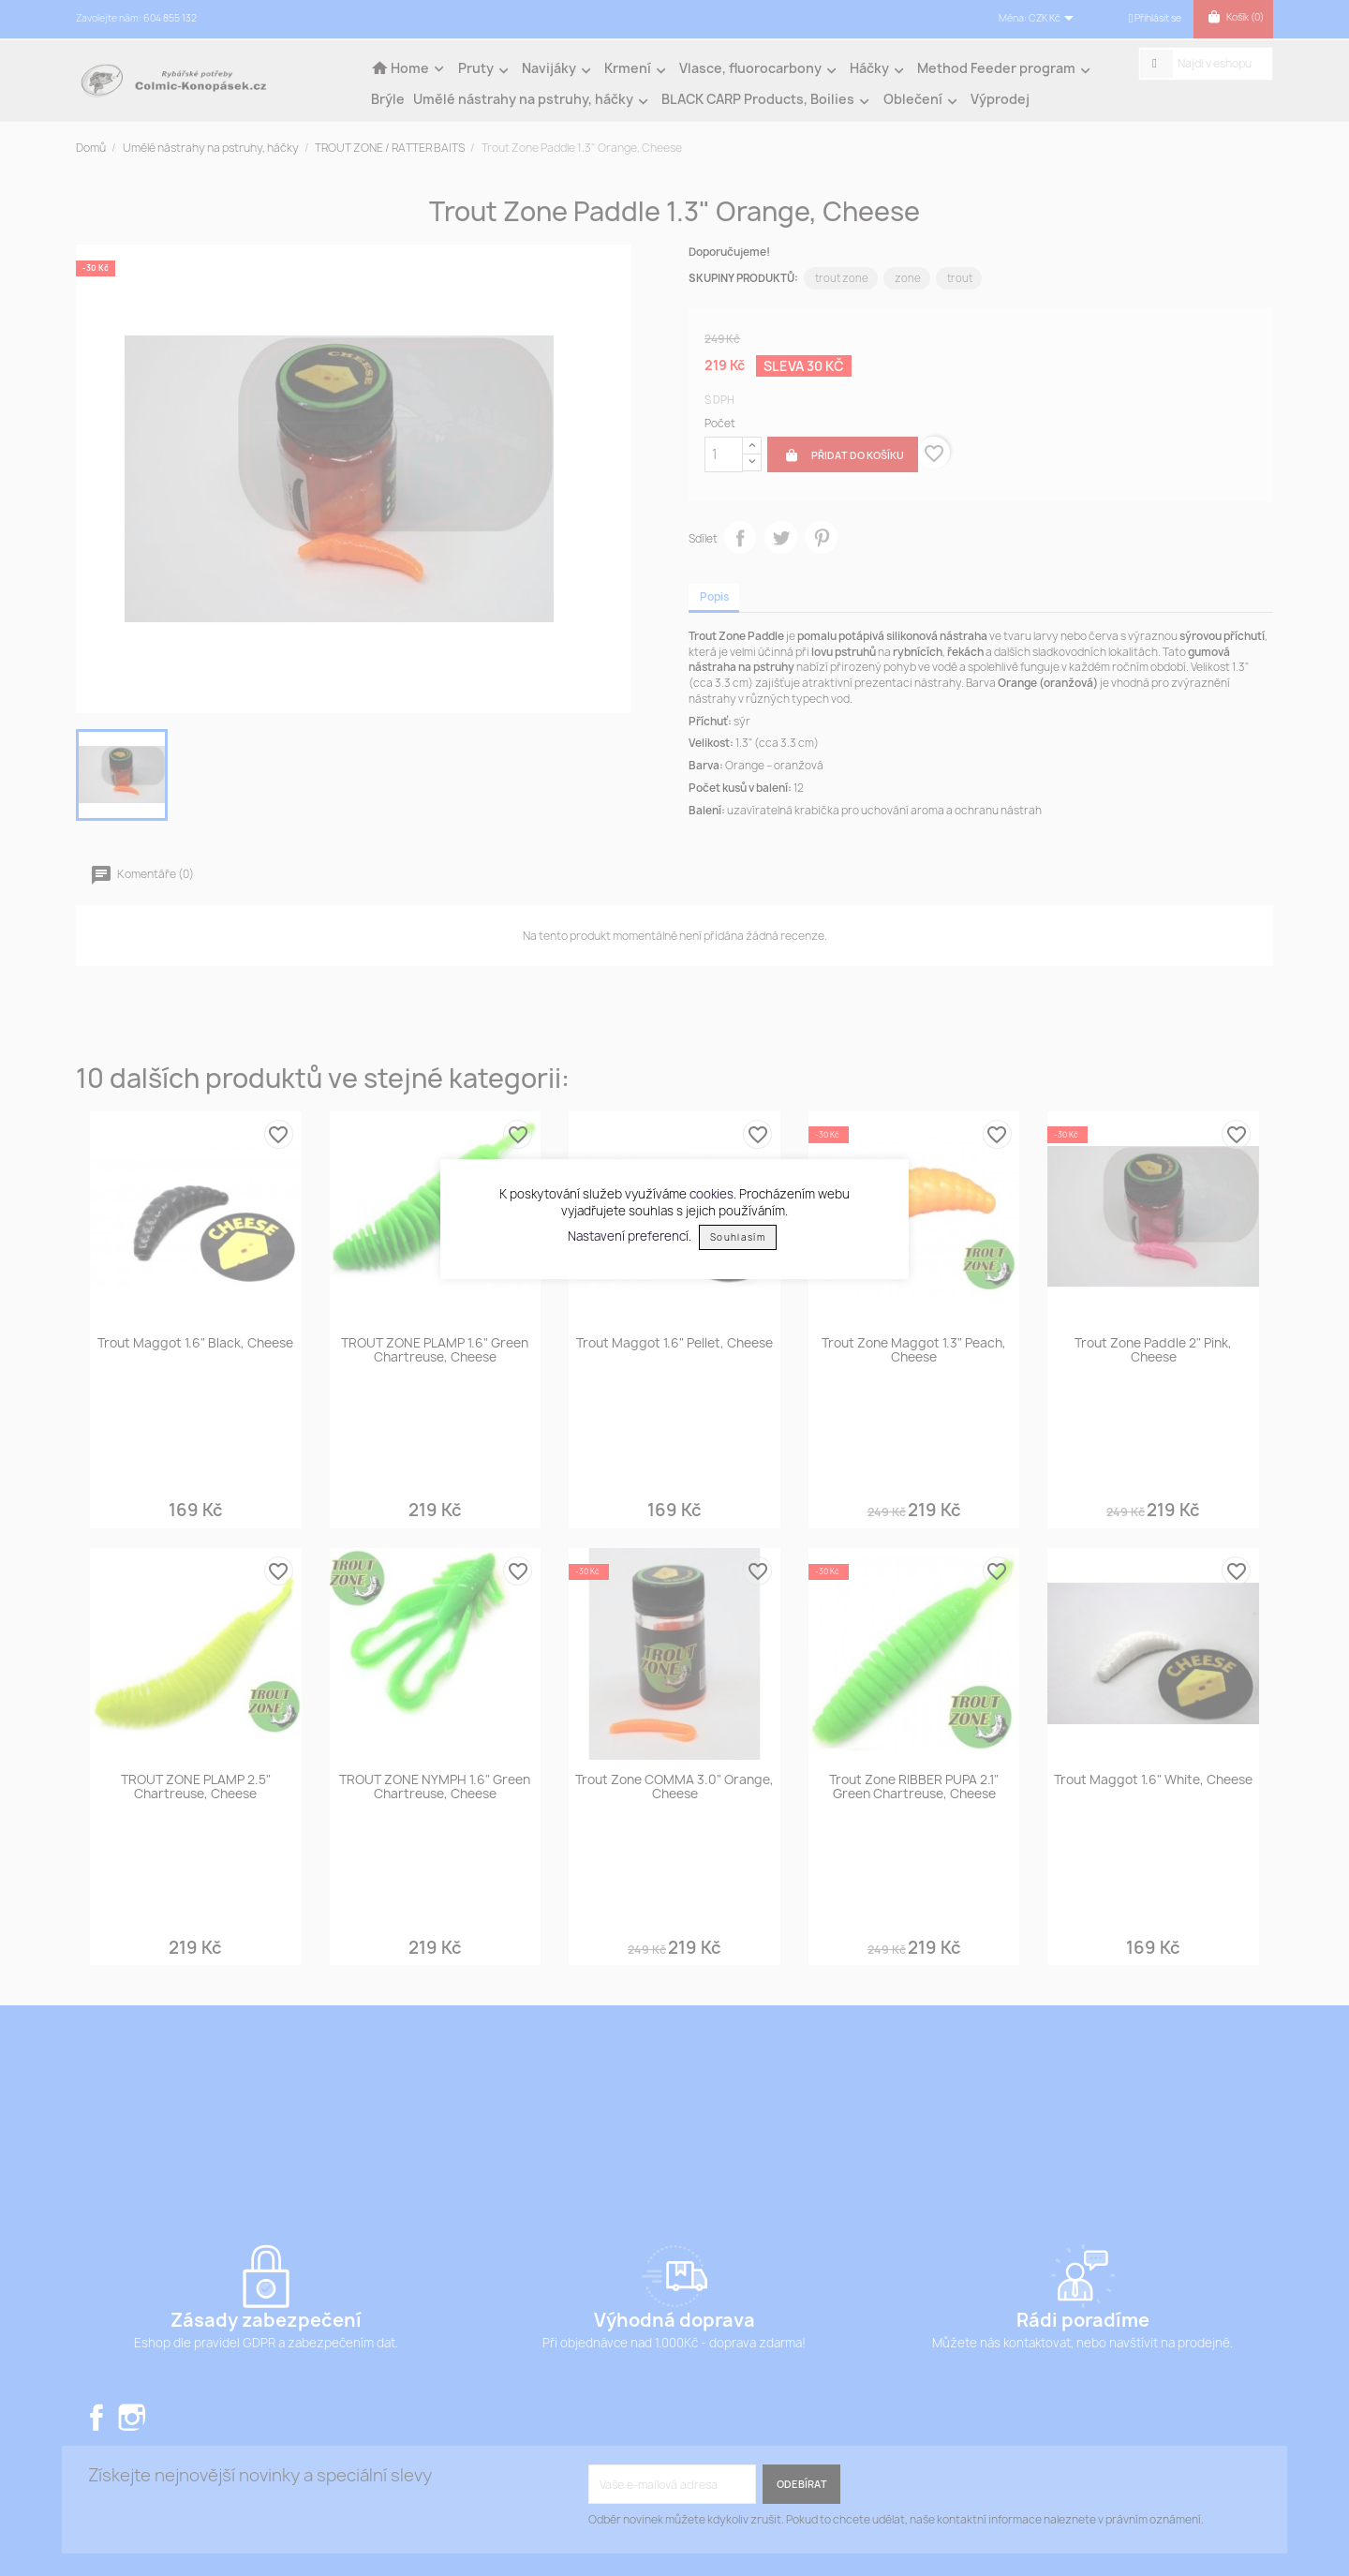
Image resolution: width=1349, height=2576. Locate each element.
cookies (711, 1193)
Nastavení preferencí (628, 1236)
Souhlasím (737, 1237)
